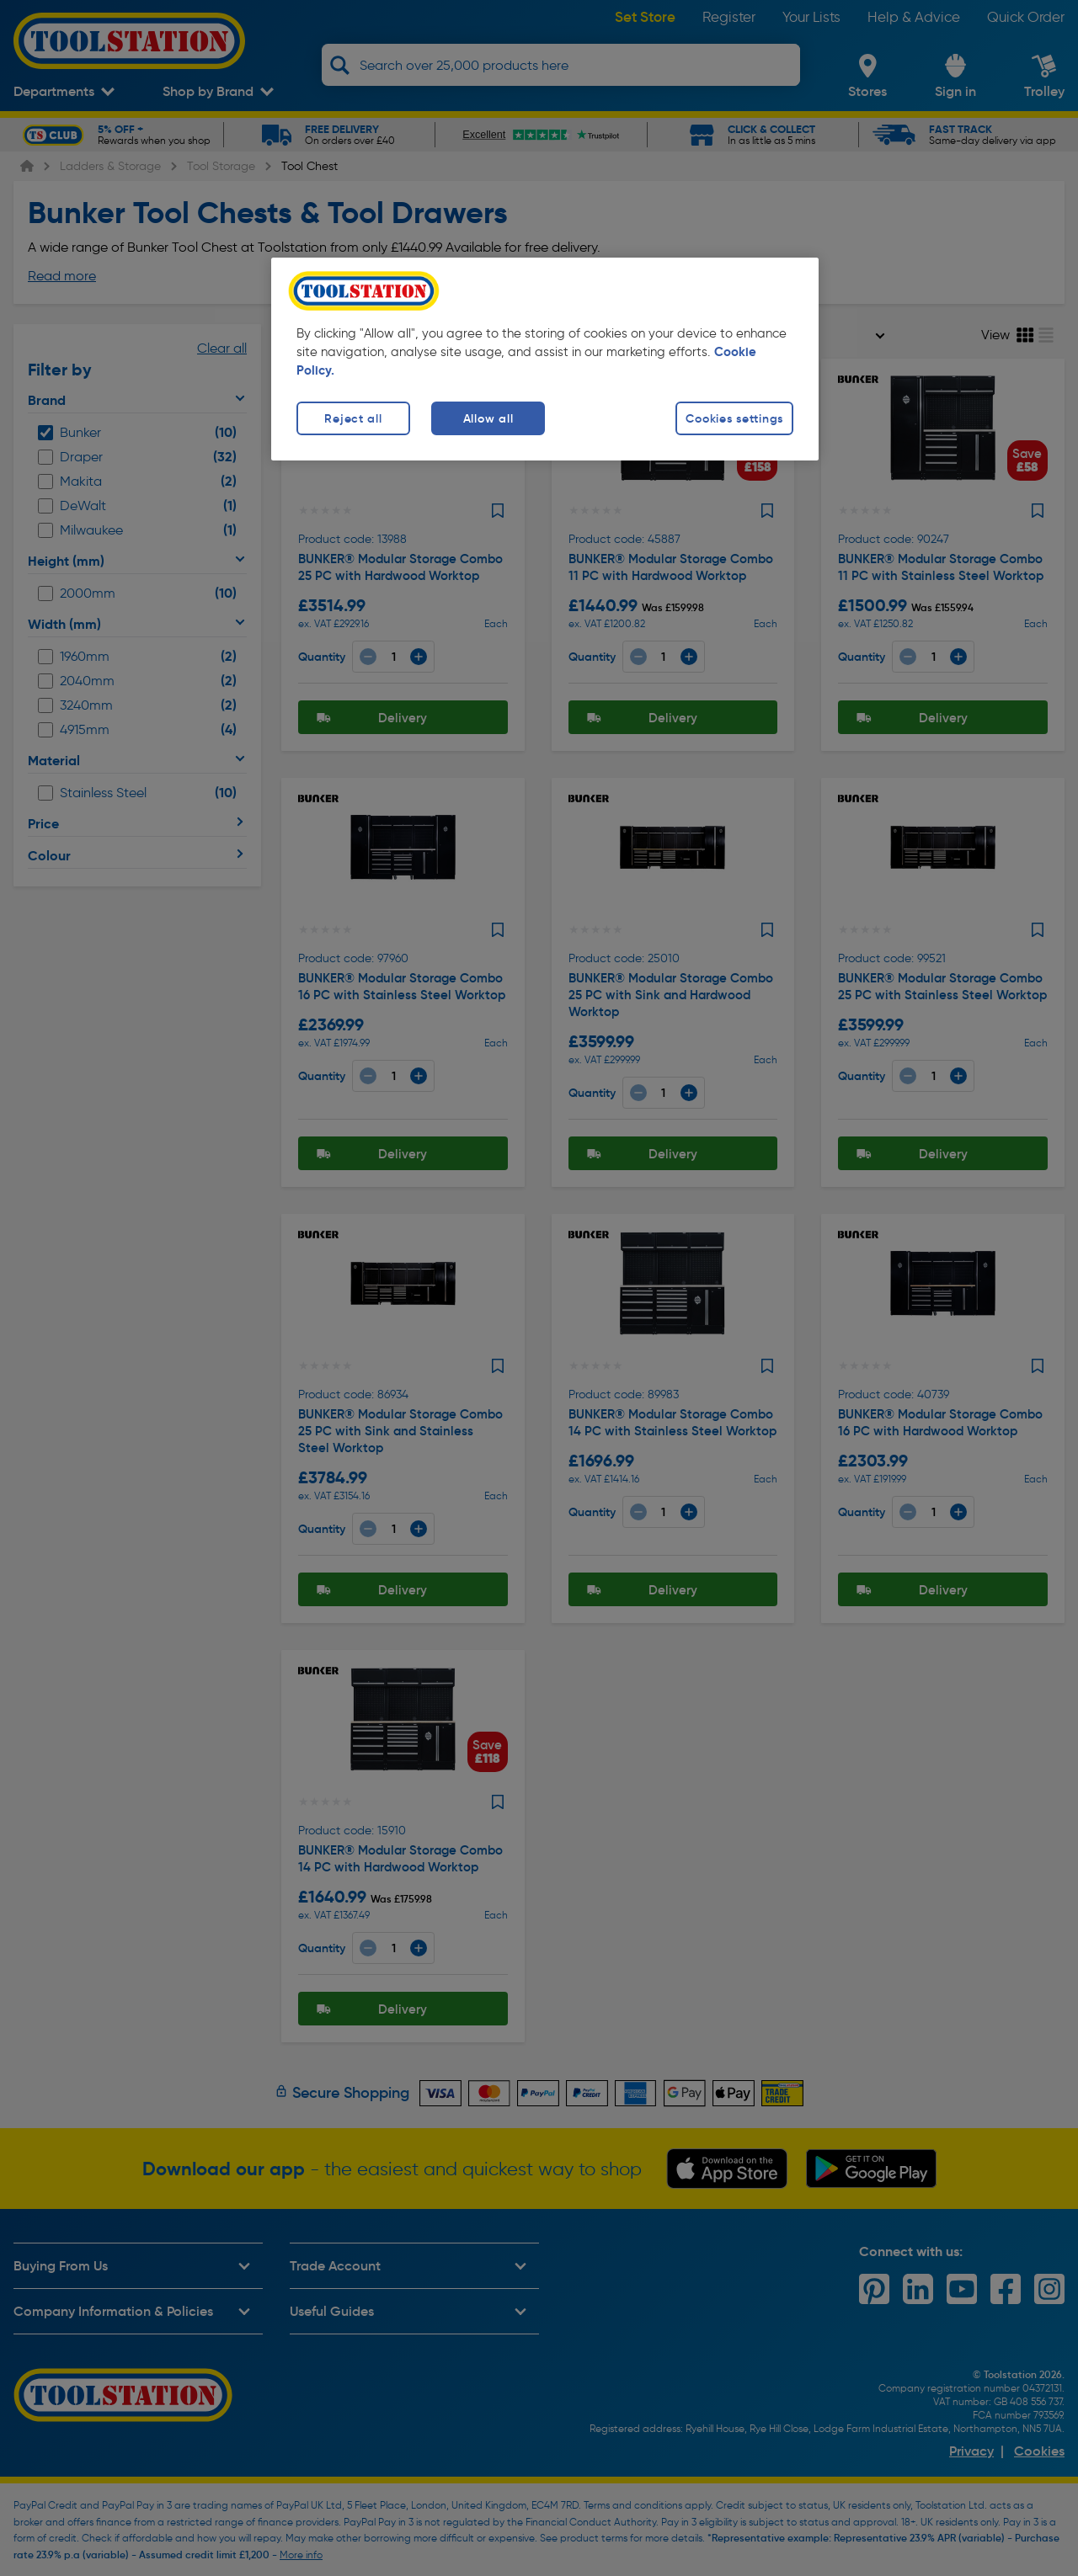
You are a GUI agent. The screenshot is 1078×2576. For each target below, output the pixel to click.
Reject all (353, 418)
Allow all (488, 418)
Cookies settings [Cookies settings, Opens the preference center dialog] (734, 418)
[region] (545, 359)
